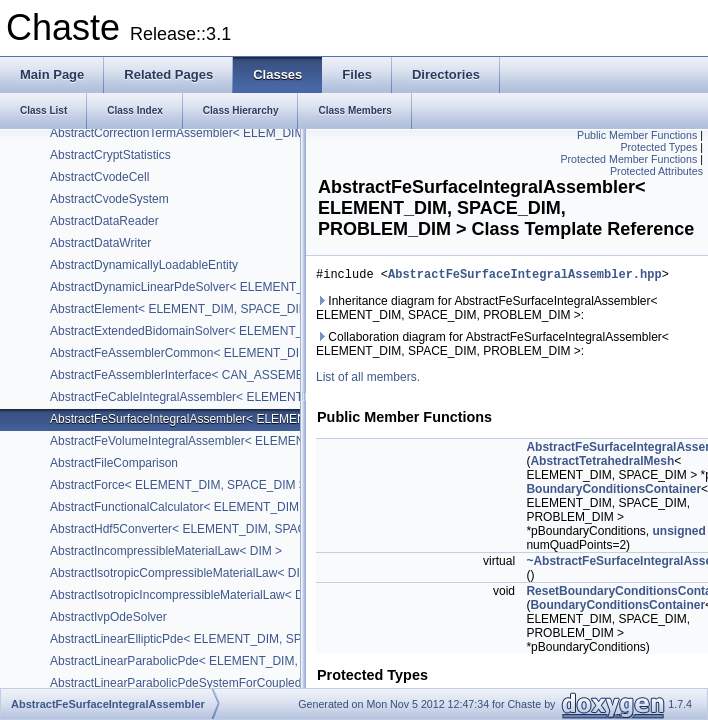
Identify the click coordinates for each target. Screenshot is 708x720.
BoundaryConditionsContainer (613, 492)
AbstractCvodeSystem (109, 199)
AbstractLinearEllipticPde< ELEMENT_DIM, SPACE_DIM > (207, 639)
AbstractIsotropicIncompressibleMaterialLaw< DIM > (188, 595)
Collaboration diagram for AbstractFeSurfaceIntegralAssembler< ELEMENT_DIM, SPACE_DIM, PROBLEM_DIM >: (492, 347)
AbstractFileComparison (114, 463)
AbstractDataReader (104, 221)
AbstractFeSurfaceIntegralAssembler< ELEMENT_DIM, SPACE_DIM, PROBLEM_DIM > (285, 419)
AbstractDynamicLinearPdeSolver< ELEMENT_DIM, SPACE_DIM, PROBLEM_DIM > (277, 287)
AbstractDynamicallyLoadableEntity (144, 265)
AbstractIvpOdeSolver (108, 617)
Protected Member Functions (628, 159)
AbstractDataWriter (100, 243)
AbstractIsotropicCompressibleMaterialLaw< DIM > (185, 573)
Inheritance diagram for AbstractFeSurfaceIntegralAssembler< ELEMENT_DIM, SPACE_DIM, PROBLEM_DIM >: (487, 311)
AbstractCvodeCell (99, 177)
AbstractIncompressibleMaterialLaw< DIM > (166, 551)
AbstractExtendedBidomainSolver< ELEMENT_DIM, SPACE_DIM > (230, 331)
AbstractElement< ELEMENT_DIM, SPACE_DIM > (184, 309)
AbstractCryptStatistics (110, 155)
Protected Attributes (656, 171)
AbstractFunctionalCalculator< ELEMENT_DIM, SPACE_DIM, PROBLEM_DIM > (264, 507)
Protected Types (658, 147)
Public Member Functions (637, 135)
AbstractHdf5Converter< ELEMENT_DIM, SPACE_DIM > (201, 529)
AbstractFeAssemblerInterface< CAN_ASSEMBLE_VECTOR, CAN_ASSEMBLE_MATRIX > (295, 375)
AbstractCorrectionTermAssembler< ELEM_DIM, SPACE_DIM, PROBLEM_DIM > (267, 133)
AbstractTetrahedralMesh (602, 464)
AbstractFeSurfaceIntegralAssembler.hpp (525, 276)
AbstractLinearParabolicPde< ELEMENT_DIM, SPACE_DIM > (215, 661)
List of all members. (368, 380)
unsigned (678, 534)
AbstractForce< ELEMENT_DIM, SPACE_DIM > (178, 485)
